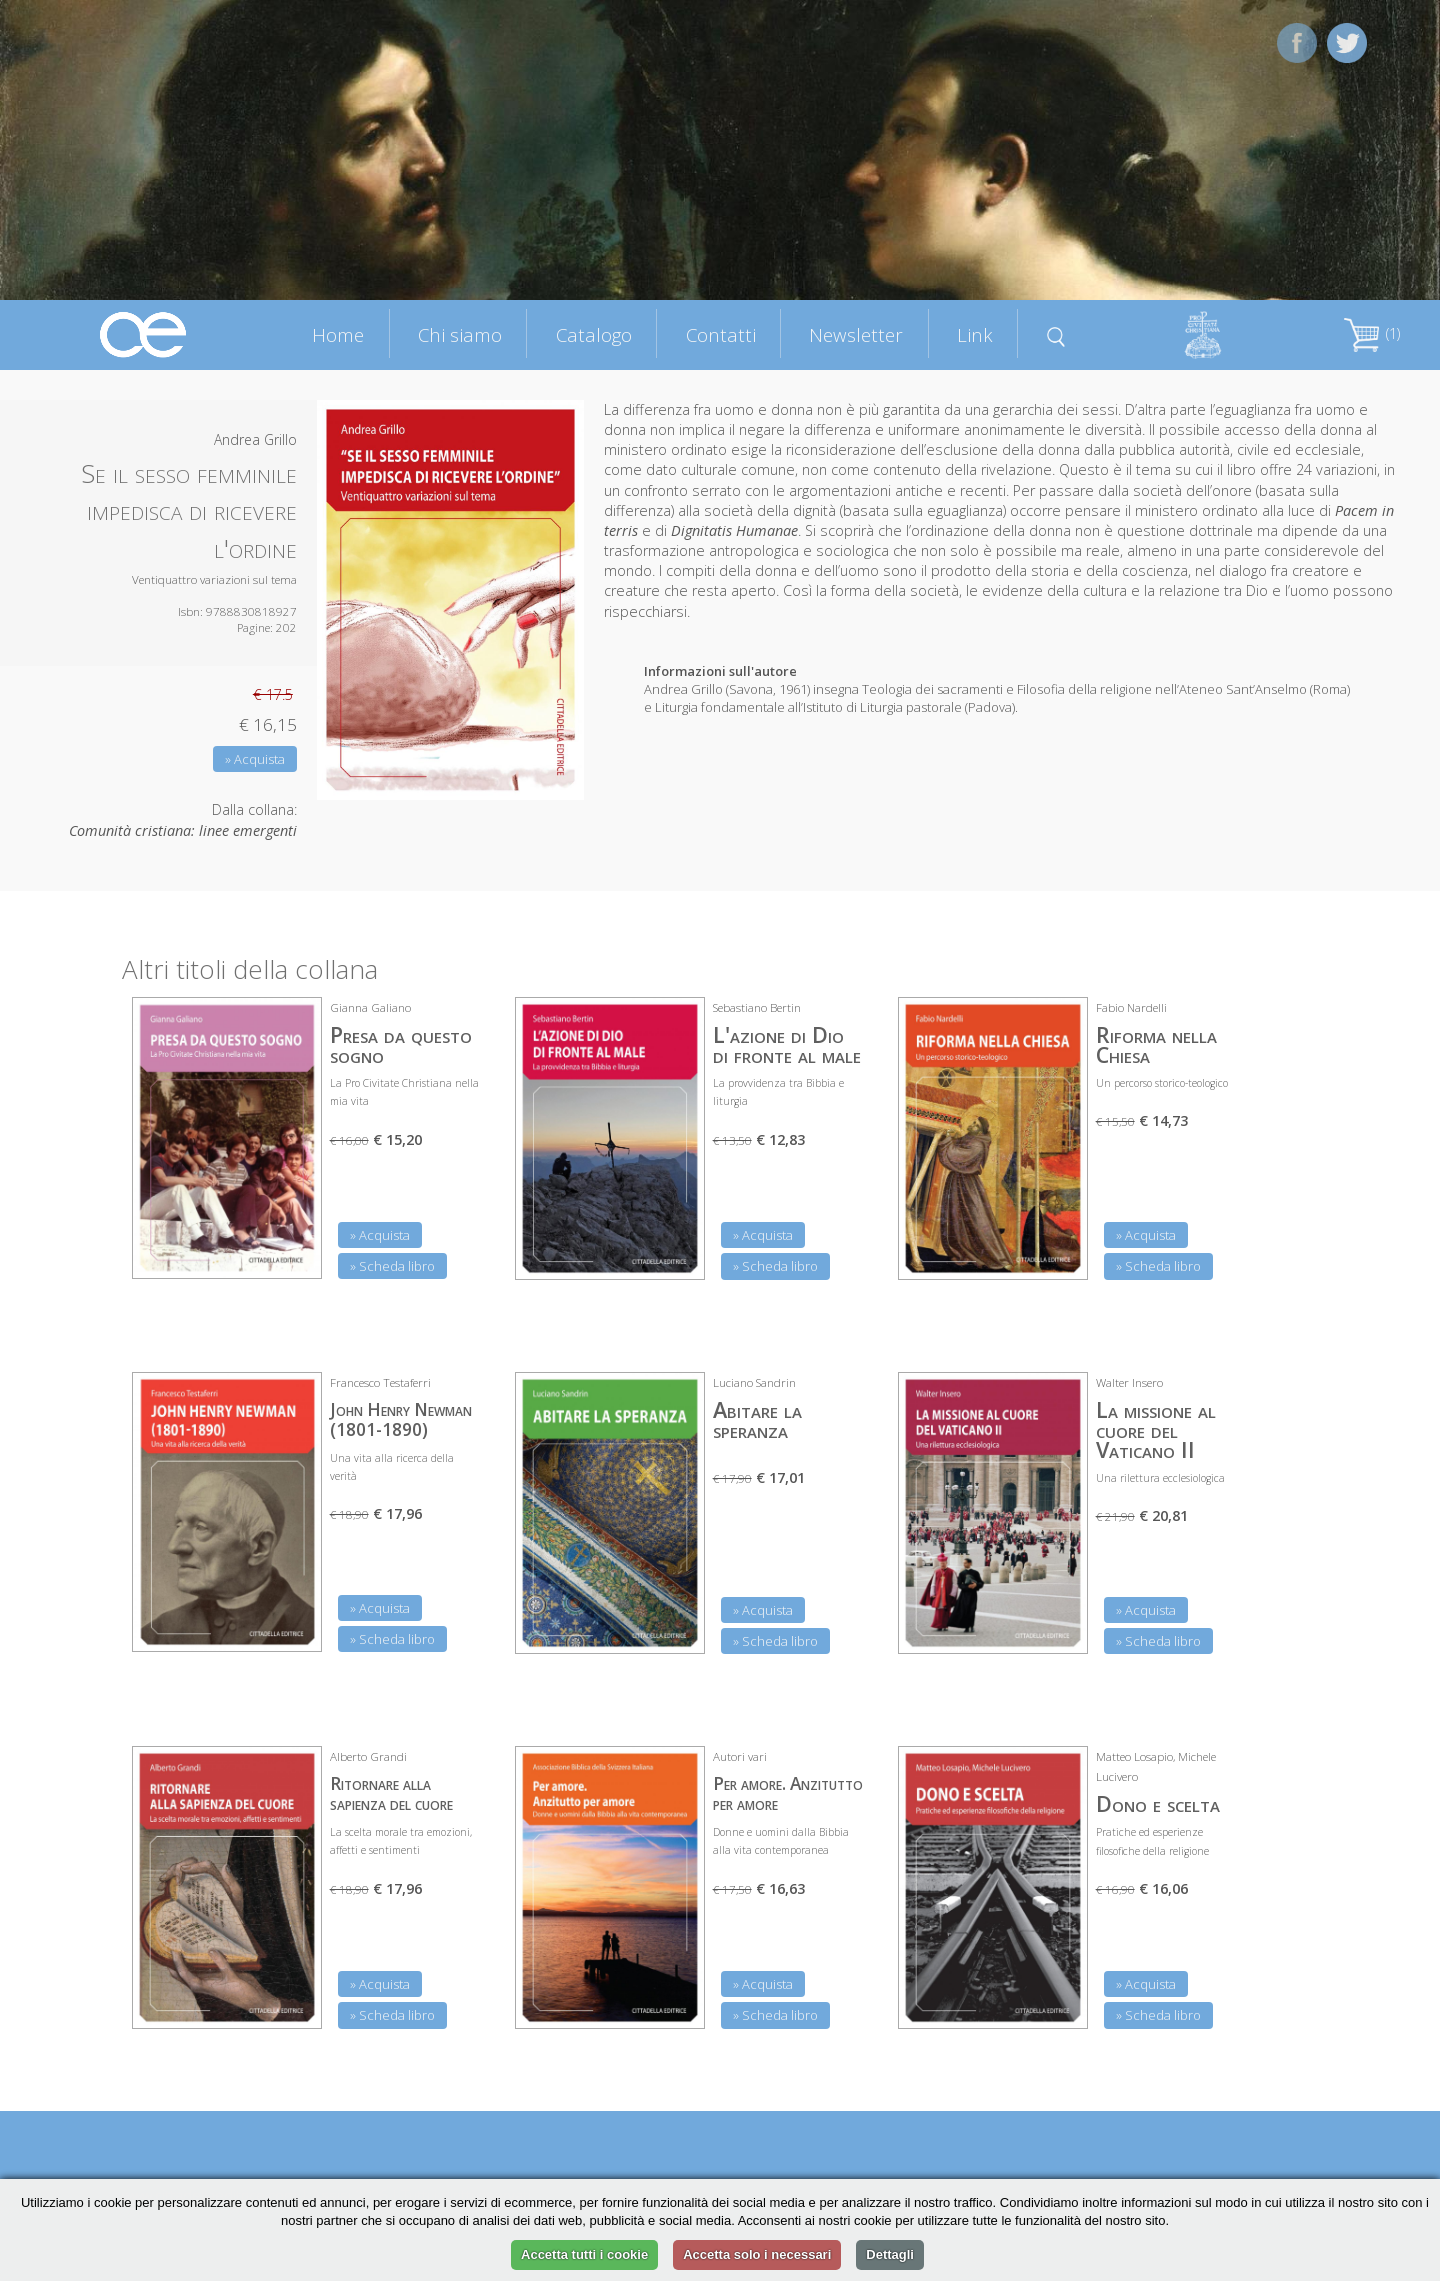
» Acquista (255, 759)
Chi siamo (460, 334)
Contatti (721, 334)
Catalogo (594, 334)
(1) (1372, 333)
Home (338, 334)
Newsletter (856, 334)
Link (975, 334)
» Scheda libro (392, 1266)
